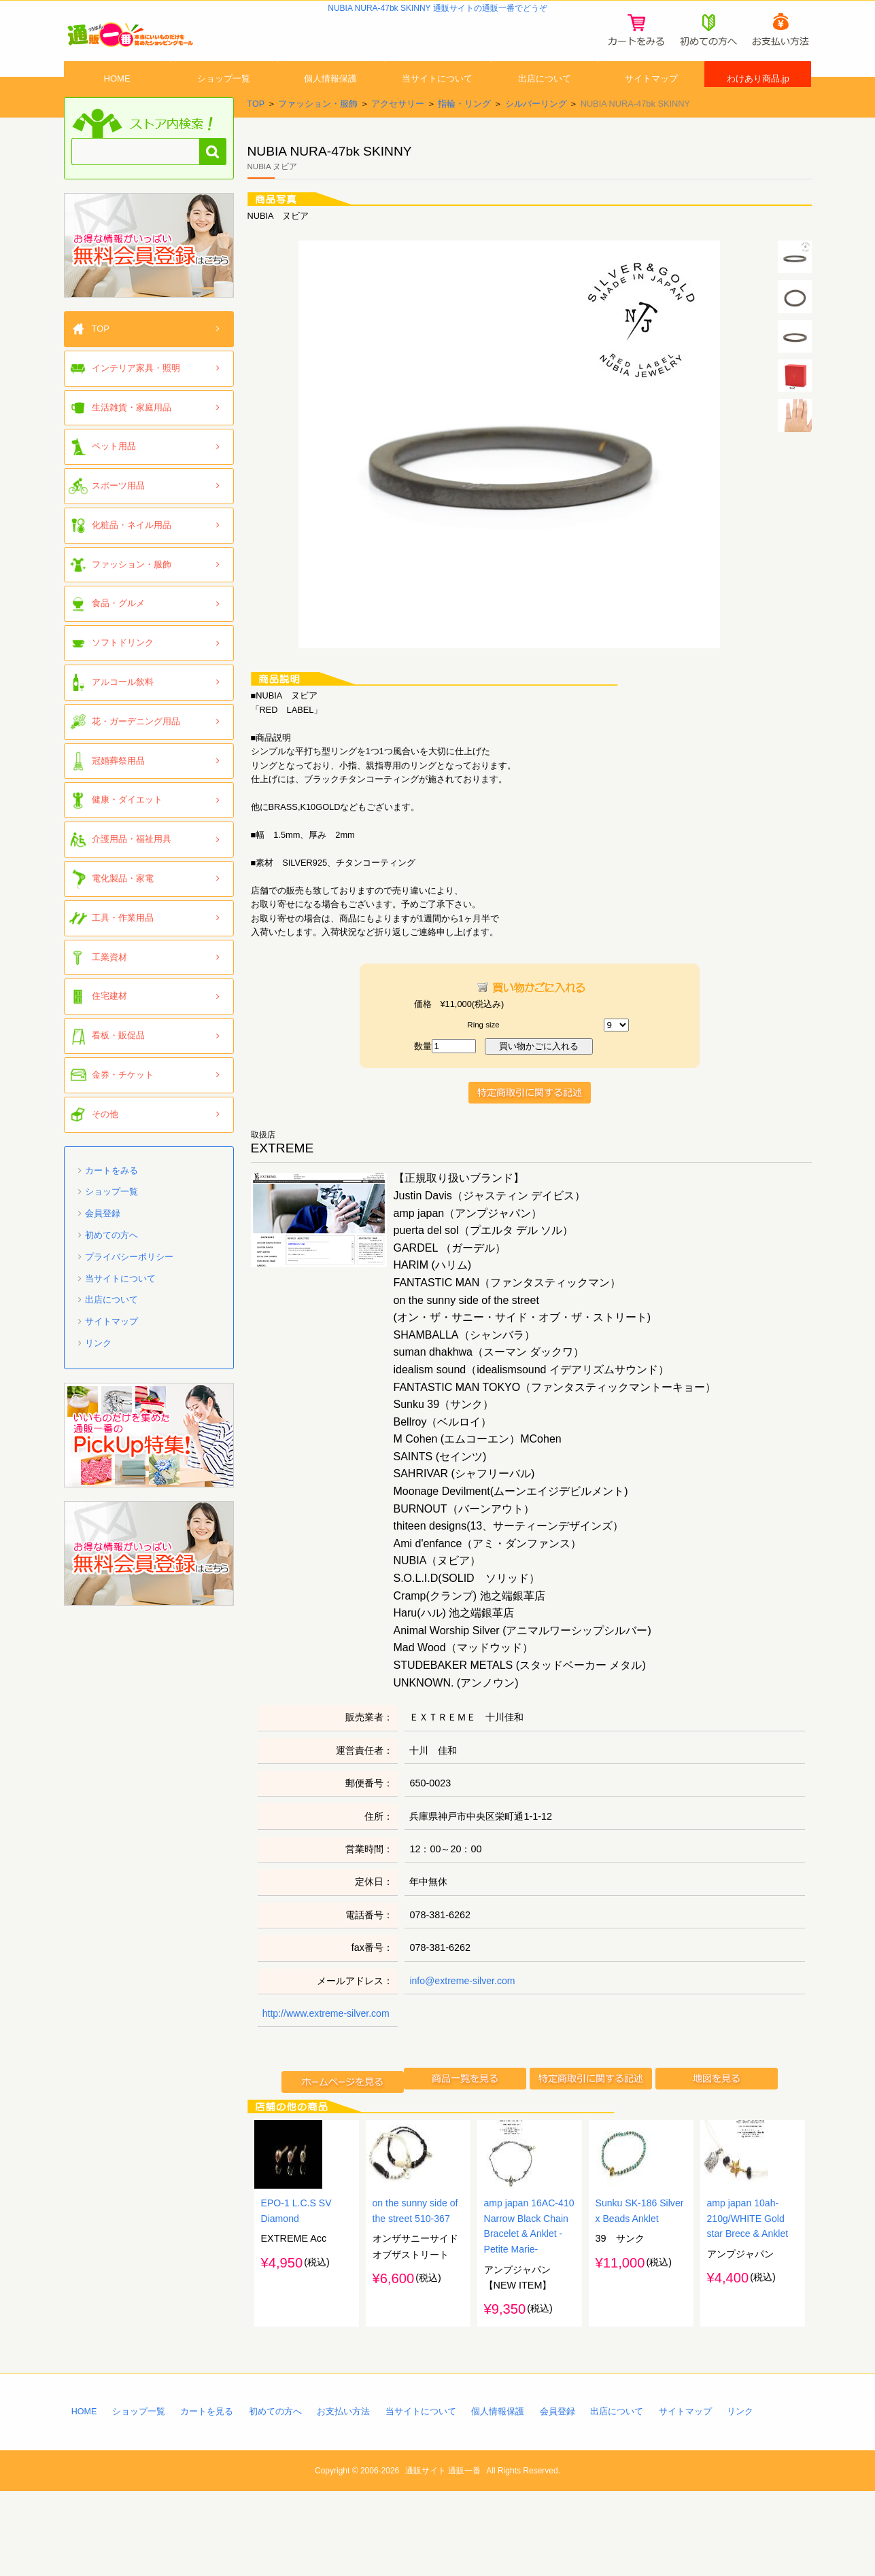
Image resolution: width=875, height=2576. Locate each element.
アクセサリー (398, 134)
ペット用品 (114, 477)
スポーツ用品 (118, 516)
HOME (117, 97)
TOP (256, 134)
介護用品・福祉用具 (131, 869)
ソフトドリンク (123, 673)
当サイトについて (437, 97)
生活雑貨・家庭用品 (131, 438)
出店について (544, 97)
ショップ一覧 (223, 97)
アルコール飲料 (123, 712)
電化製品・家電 (123, 909)
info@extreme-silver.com (463, 2011)
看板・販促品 (118, 1066)
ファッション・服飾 (318, 134)
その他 (105, 1145)
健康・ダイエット (127, 831)
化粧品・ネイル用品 (131, 555)
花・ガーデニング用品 (136, 752)
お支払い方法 (344, 2495)
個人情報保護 (330, 97)
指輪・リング (465, 134)
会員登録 (102, 1244)
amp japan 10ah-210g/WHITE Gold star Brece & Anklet (748, 2301)
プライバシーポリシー (129, 1287)
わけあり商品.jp (758, 97)
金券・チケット (123, 1105)
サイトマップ (651, 97)
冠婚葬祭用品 (118, 791)
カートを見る (208, 2495)
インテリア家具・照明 (136, 398)
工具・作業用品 (123, 948)
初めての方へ (111, 1265)
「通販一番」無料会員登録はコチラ (149, 276)
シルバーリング (536, 134)
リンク (98, 1374)
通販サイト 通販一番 (443, 2555)
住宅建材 (109, 1027)
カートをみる (111, 1201)
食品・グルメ (118, 634)
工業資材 (109, 988)
